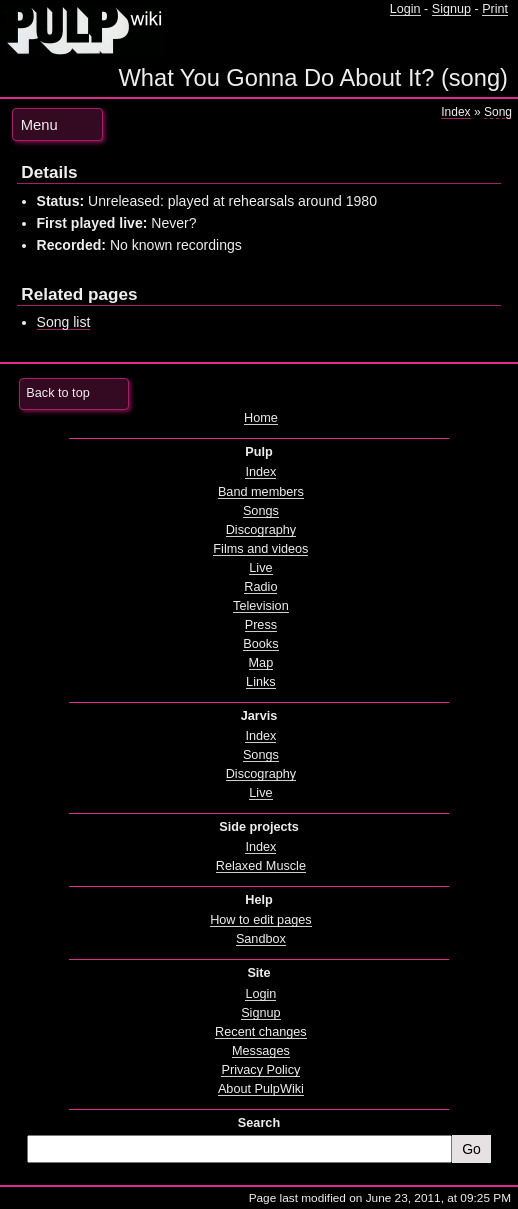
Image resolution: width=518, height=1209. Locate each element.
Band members (261, 492)
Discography (261, 530)
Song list (64, 322)
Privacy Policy (260, 1070)
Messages (261, 1051)
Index (455, 112)
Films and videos (260, 549)
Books (260, 644)
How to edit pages (260, 920)
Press (261, 625)
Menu (39, 125)
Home (261, 418)
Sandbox (261, 939)
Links (261, 682)
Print (495, 9)
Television (261, 606)
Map (261, 663)
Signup (451, 9)
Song (498, 112)
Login (405, 9)
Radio (260, 587)
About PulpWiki (261, 1089)
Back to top (57, 393)
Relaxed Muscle (261, 866)
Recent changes (261, 1032)
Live (260, 568)
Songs (261, 511)
